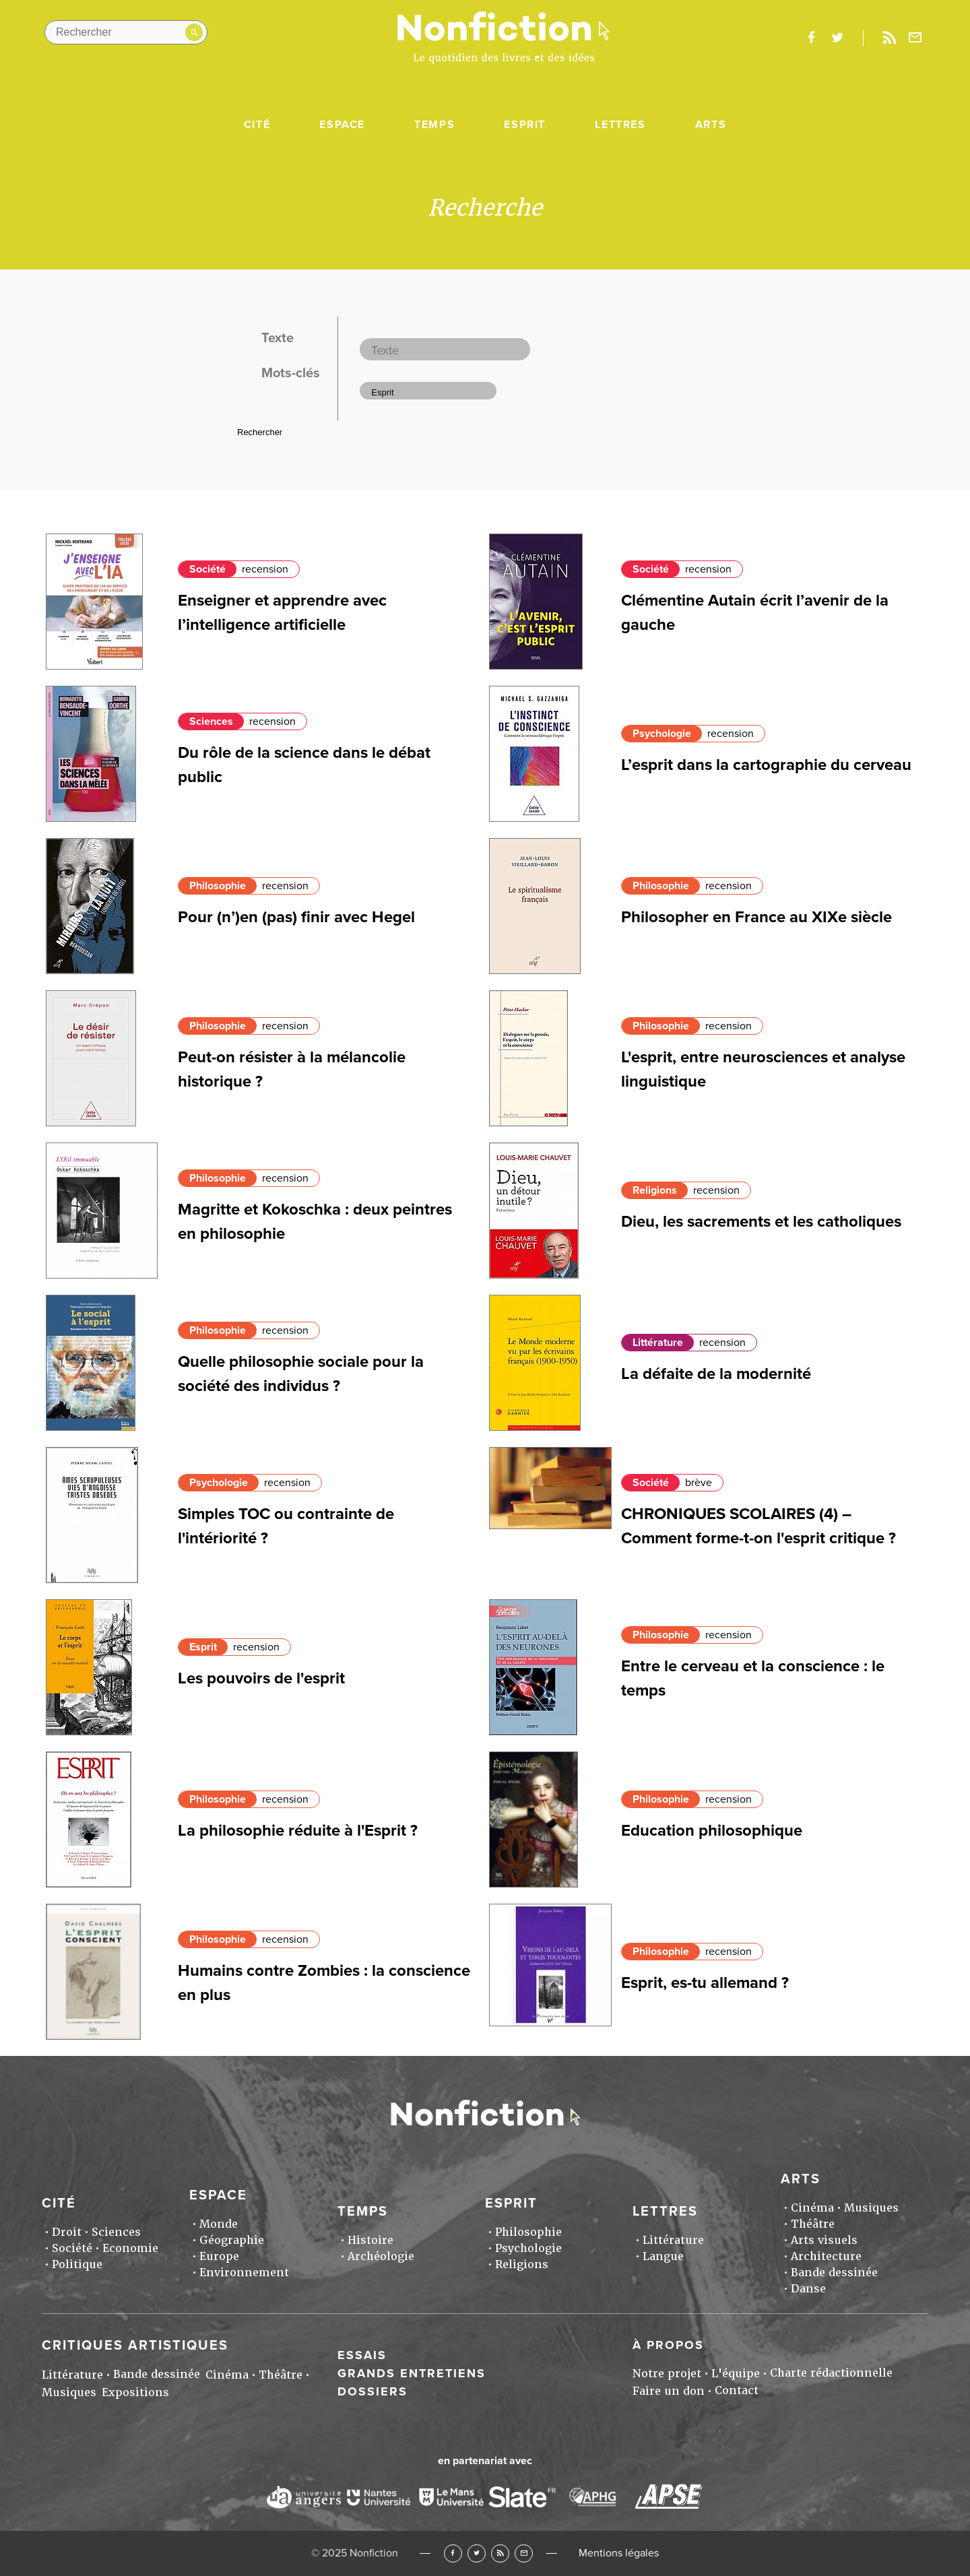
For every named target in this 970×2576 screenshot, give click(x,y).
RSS (500, 2553)
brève (698, 1482)
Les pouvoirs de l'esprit (261, 1678)
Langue (663, 2256)
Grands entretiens (411, 2373)
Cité (257, 125)
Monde (218, 2224)
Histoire (370, 2240)
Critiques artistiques (135, 2346)
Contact (736, 2390)
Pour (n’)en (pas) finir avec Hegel (296, 917)
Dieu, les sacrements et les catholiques (761, 1221)
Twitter (476, 2553)
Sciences (211, 721)
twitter (837, 38)
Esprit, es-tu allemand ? (705, 1983)
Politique (77, 2264)
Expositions (135, 2392)
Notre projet (667, 2373)
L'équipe (735, 2373)
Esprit (525, 125)
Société (207, 569)
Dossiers (372, 2391)
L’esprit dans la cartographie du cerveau (766, 765)
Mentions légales (619, 2553)
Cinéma (812, 2208)
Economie (130, 2248)
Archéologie (381, 2256)
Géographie (231, 2240)
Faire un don (669, 2391)
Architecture (826, 2256)
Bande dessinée (834, 2272)
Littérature (658, 1342)
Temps (434, 125)
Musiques (871, 2208)
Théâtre (813, 2224)
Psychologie (662, 733)
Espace (342, 125)
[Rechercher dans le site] (125, 32)
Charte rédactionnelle (831, 2373)
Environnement (244, 2272)
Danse (808, 2289)
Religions (655, 1190)
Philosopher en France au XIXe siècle (756, 917)
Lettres (620, 125)
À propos (668, 2345)
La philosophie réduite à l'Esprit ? (298, 1830)
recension (265, 569)
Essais (362, 2355)
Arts (710, 125)
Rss (889, 38)
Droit (67, 2232)
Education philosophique (711, 1830)
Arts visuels (824, 2240)
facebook (811, 38)
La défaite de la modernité (716, 1374)
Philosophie (217, 886)
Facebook (453, 2553)
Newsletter (915, 38)
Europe (219, 2256)
